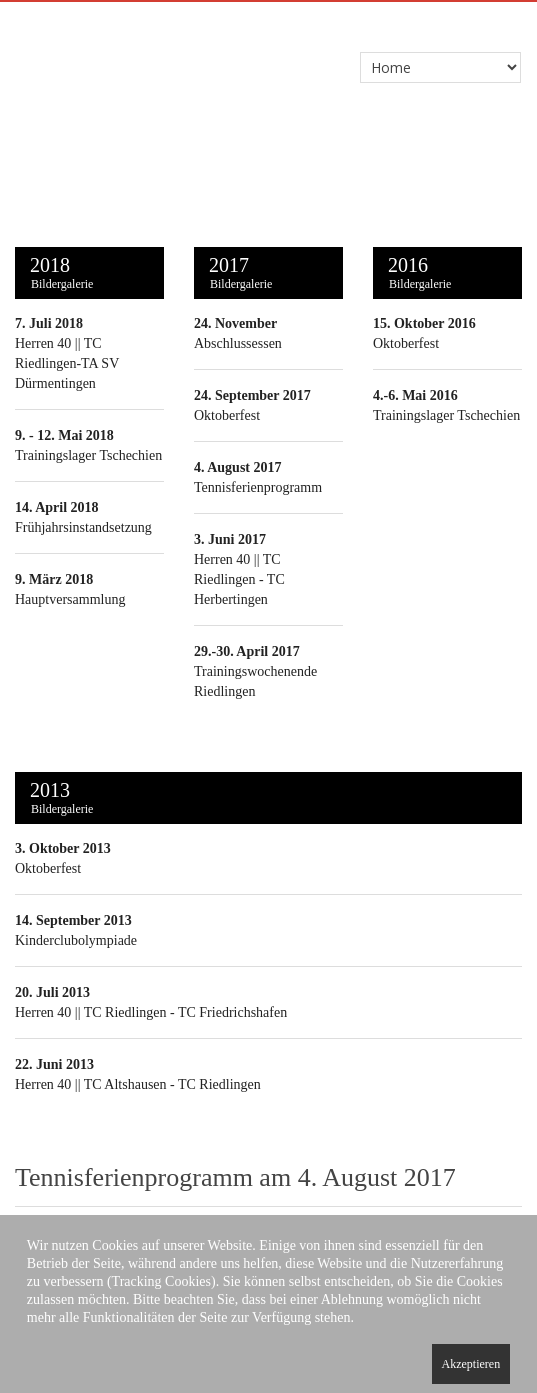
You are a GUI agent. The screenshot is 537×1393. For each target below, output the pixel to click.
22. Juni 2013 (54, 1064)
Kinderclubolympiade (76, 940)
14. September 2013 (73, 920)
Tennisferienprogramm (258, 487)
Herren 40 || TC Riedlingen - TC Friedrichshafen (151, 1012)
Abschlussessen (238, 343)
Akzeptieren (471, 1364)
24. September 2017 (252, 395)
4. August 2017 (238, 467)
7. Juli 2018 (49, 323)
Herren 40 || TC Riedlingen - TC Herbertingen (239, 579)
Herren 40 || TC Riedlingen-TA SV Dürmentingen (67, 363)
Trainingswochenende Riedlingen (255, 671)
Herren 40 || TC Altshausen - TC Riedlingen (138, 1084)
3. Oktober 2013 (63, 848)
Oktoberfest (227, 415)
